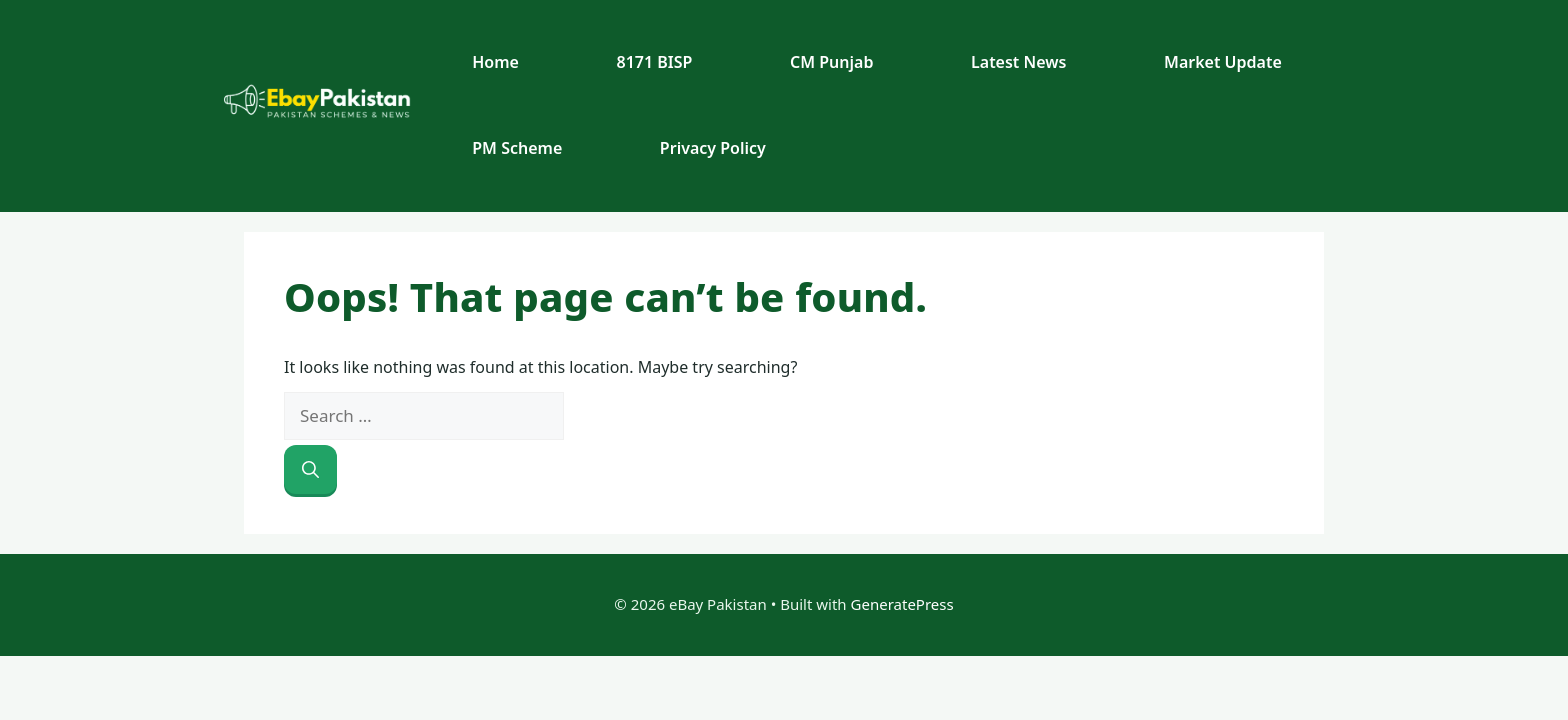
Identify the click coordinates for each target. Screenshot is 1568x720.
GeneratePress (902, 604)
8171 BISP (655, 62)
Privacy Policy (713, 148)
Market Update (1223, 62)
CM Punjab (831, 62)
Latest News (1018, 62)
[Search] (310, 470)
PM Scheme (517, 148)
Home (495, 62)
